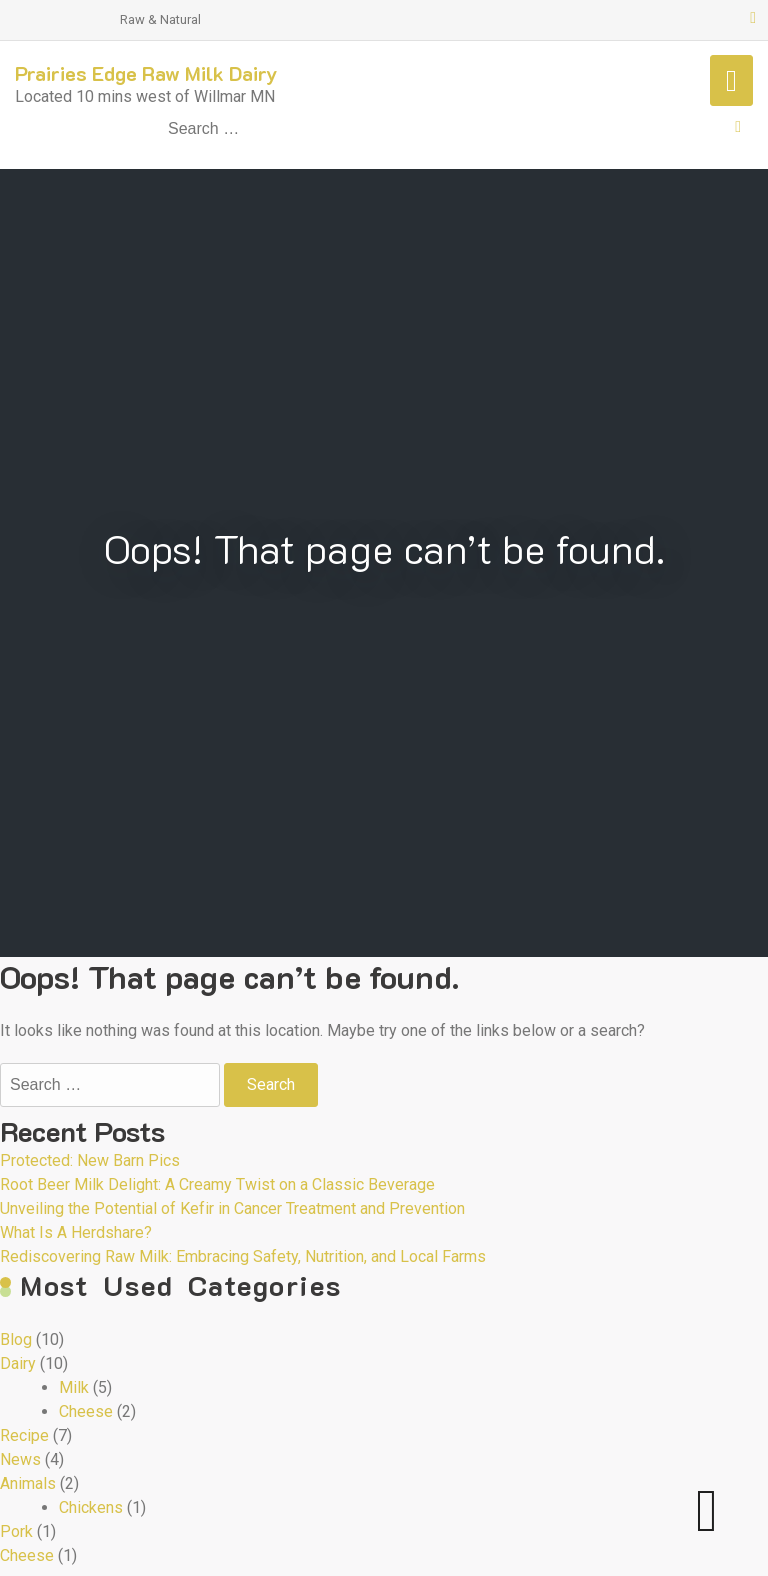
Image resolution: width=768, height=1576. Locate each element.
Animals (28, 1483)
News (20, 1459)
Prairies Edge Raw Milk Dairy (146, 73)
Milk (74, 1387)
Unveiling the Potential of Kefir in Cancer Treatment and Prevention (232, 1208)
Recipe (24, 1435)
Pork (16, 1531)
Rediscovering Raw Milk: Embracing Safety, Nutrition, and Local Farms (243, 1256)
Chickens (91, 1507)
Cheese (86, 1411)
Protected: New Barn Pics (90, 1160)
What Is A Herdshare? (76, 1232)
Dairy (18, 1363)
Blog (16, 1339)
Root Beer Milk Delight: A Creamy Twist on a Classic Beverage (217, 1184)
